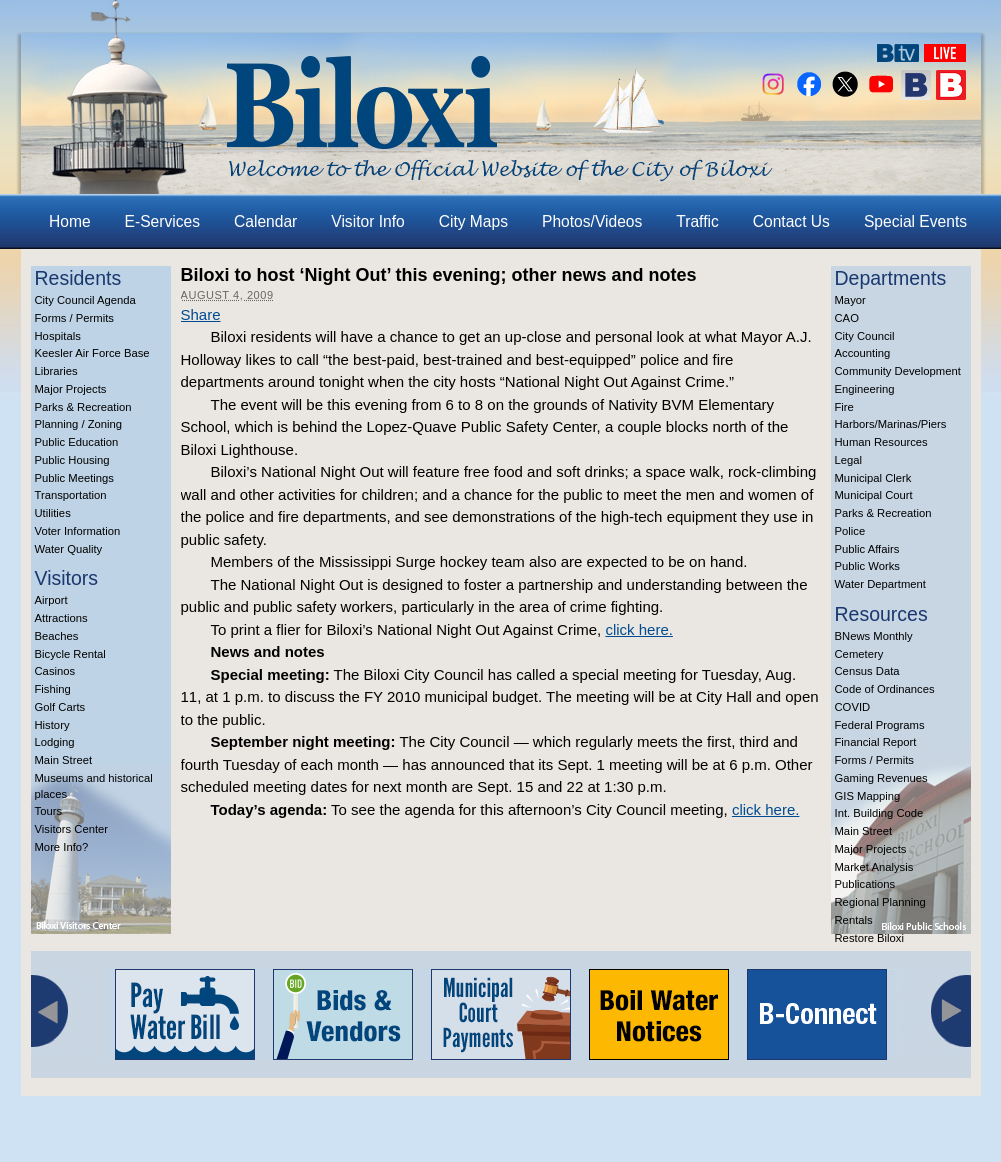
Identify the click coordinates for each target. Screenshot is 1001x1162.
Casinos (55, 671)
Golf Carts (60, 707)
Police (850, 531)
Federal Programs (880, 725)
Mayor (850, 300)
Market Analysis (874, 867)
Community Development (898, 371)
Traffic (697, 221)
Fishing (53, 689)
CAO (847, 318)
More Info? (62, 847)
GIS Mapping (868, 796)
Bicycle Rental (70, 654)
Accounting (863, 353)
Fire (844, 407)
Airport (51, 600)
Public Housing (72, 460)
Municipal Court (874, 495)
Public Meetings (74, 478)
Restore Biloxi (869, 938)
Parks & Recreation (83, 407)
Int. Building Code (879, 813)
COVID (853, 707)
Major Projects (71, 389)
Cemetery (859, 654)
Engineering (865, 389)
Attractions (61, 618)
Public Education (77, 442)
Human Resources (881, 442)
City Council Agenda (85, 300)
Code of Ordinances (885, 689)
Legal (849, 460)
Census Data (867, 671)
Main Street (64, 760)
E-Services (162, 221)
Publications (865, 884)
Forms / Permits (74, 318)
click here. (639, 629)
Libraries (56, 371)
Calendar (265, 221)
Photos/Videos (592, 221)
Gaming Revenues (881, 778)
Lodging (55, 742)
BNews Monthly (874, 636)
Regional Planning (880, 902)
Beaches (57, 636)
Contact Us (791, 221)
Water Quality (69, 549)
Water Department (881, 584)
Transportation (71, 495)
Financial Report (876, 742)
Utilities (53, 513)
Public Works (867, 566)
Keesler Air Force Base (92, 353)
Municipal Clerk (873, 478)
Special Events (915, 221)
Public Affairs (867, 549)
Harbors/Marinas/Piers (891, 424)
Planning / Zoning (79, 424)
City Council (865, 336)
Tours (49, 811)
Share (201, 314)
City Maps (473, 221)
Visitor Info (367, 221)
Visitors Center (72, 829)
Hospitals (58, 336)
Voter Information (78, 531)
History (52, 725)
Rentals (854, 920)
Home (70, 221)
